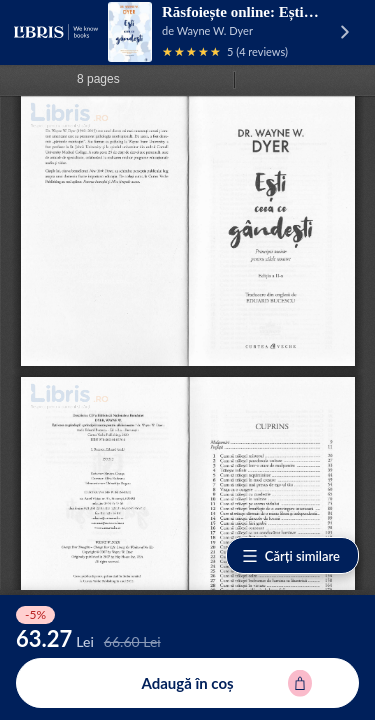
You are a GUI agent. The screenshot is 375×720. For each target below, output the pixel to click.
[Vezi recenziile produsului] (192, 51)
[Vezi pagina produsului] (130, 32)
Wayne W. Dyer (215, 30)
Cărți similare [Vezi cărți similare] (290, 556)
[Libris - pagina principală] (56, 32)
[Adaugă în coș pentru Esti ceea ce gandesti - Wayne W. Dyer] (187, 683)
